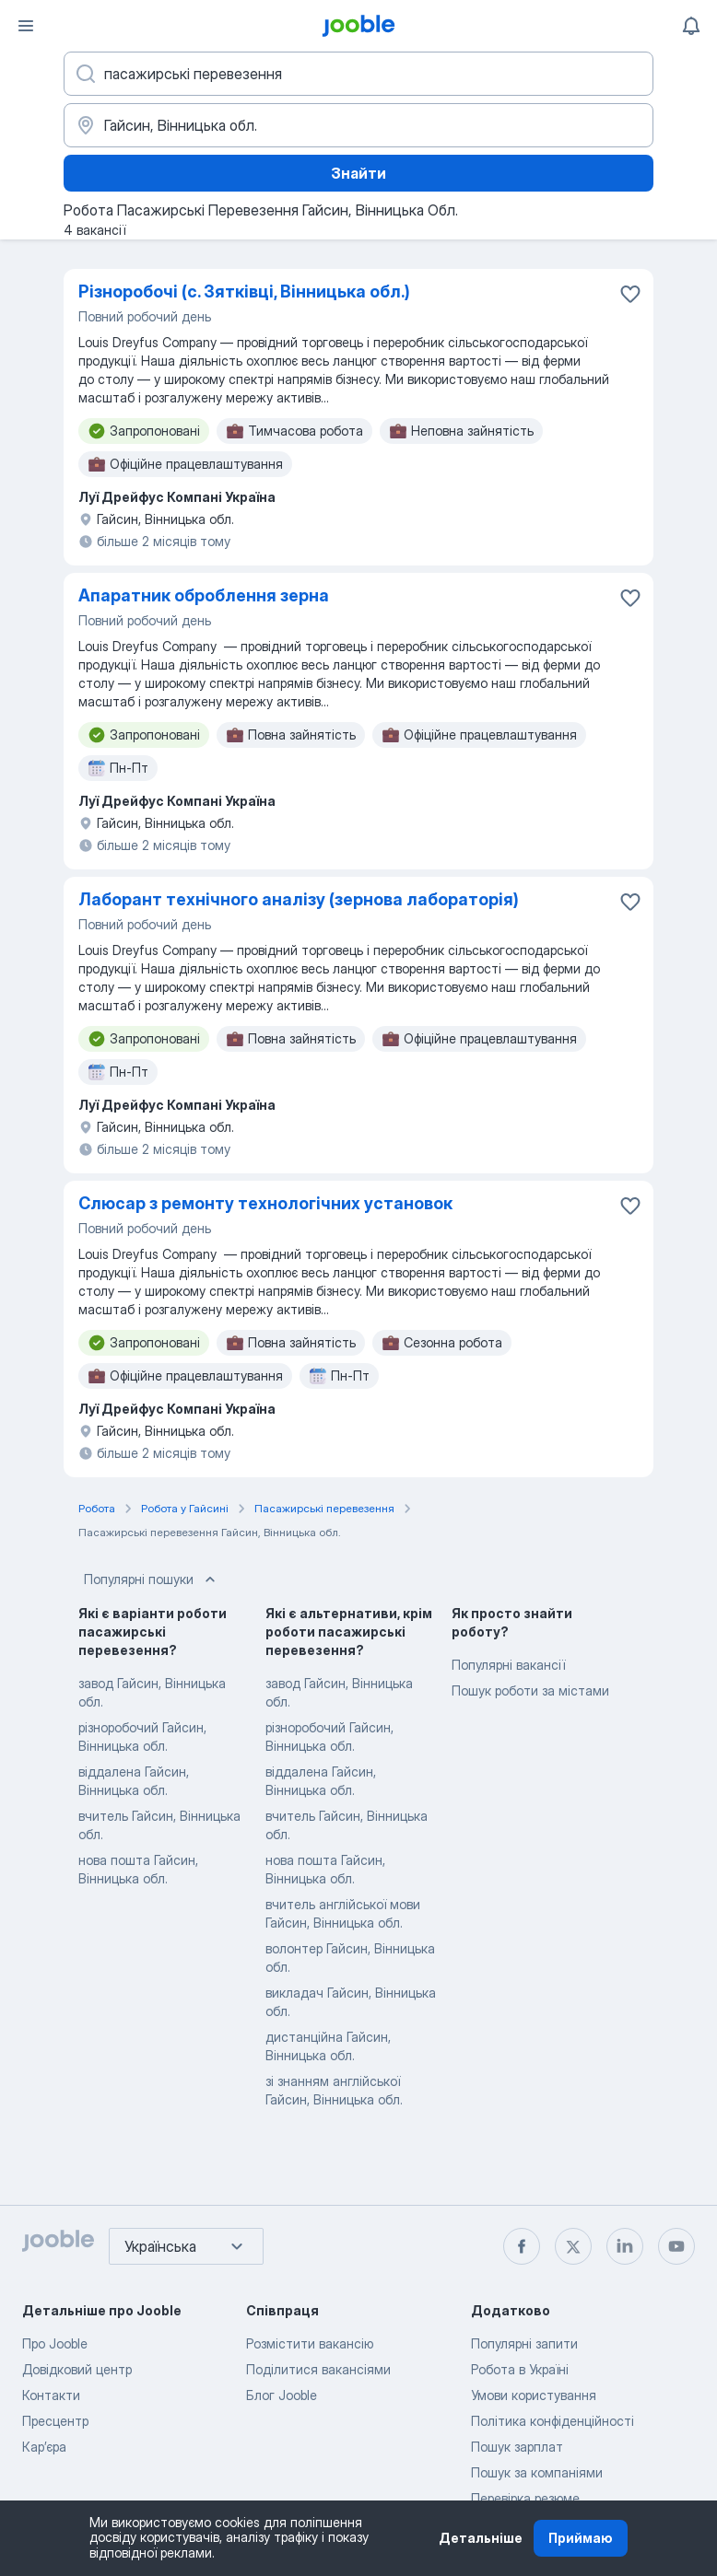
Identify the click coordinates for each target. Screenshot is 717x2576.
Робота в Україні (520, 2369)
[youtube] (676, 2246)
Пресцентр (55, 2421)
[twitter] (573, 2246)
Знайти (358, 173)
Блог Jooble (281, 2395)
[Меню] (25, 25)
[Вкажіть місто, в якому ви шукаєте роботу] (358, 125)
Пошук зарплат (517, 2446)
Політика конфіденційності (552, 2421)
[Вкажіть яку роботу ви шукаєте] (358, 74)
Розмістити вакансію (309, 2343)
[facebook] (521, 2246)
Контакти (51, 2395)
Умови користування (533, 2395)
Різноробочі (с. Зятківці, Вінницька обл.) (244, 291)
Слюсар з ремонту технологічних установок (265, 1203)
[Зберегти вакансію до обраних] (630, 293)
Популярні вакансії (508, 1665)
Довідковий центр (77, 2369)
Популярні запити (524, 2343)
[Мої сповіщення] (691, 26)
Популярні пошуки (151, 1579)
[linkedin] (624, 2246)
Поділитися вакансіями (318, 2369)
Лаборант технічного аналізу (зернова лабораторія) (298, 899)
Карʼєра (44, 2446)
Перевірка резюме (525, 2498)
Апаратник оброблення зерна (203, 595)
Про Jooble (55, 2343)
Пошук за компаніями (537, 2472)
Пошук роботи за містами (530, 1690)
